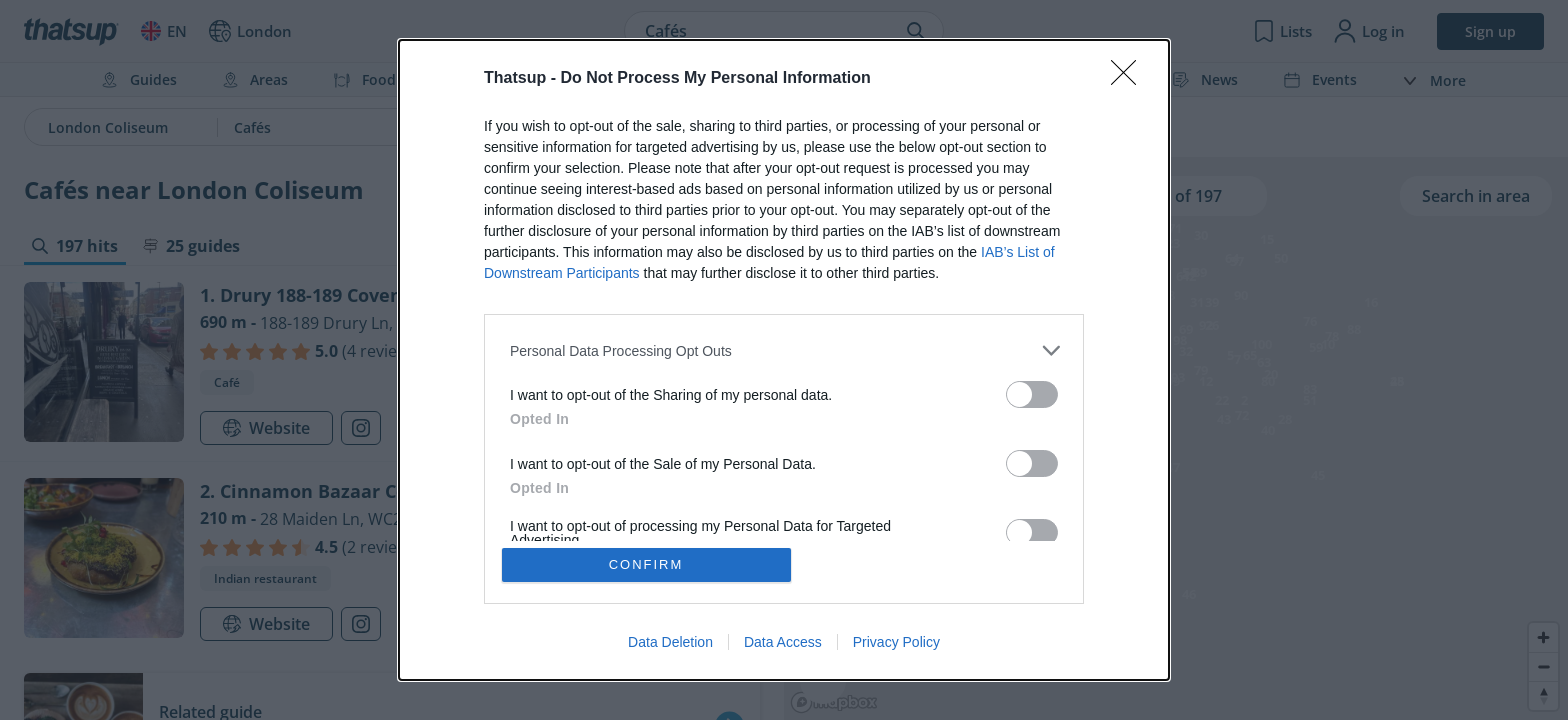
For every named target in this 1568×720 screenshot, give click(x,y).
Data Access (783, 642)
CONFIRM (646, 564)
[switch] (1032, 394)
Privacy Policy (896, 642)
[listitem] (784, 350)
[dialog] (784, 360)
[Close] (1130, 79)
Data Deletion (670, 642)
